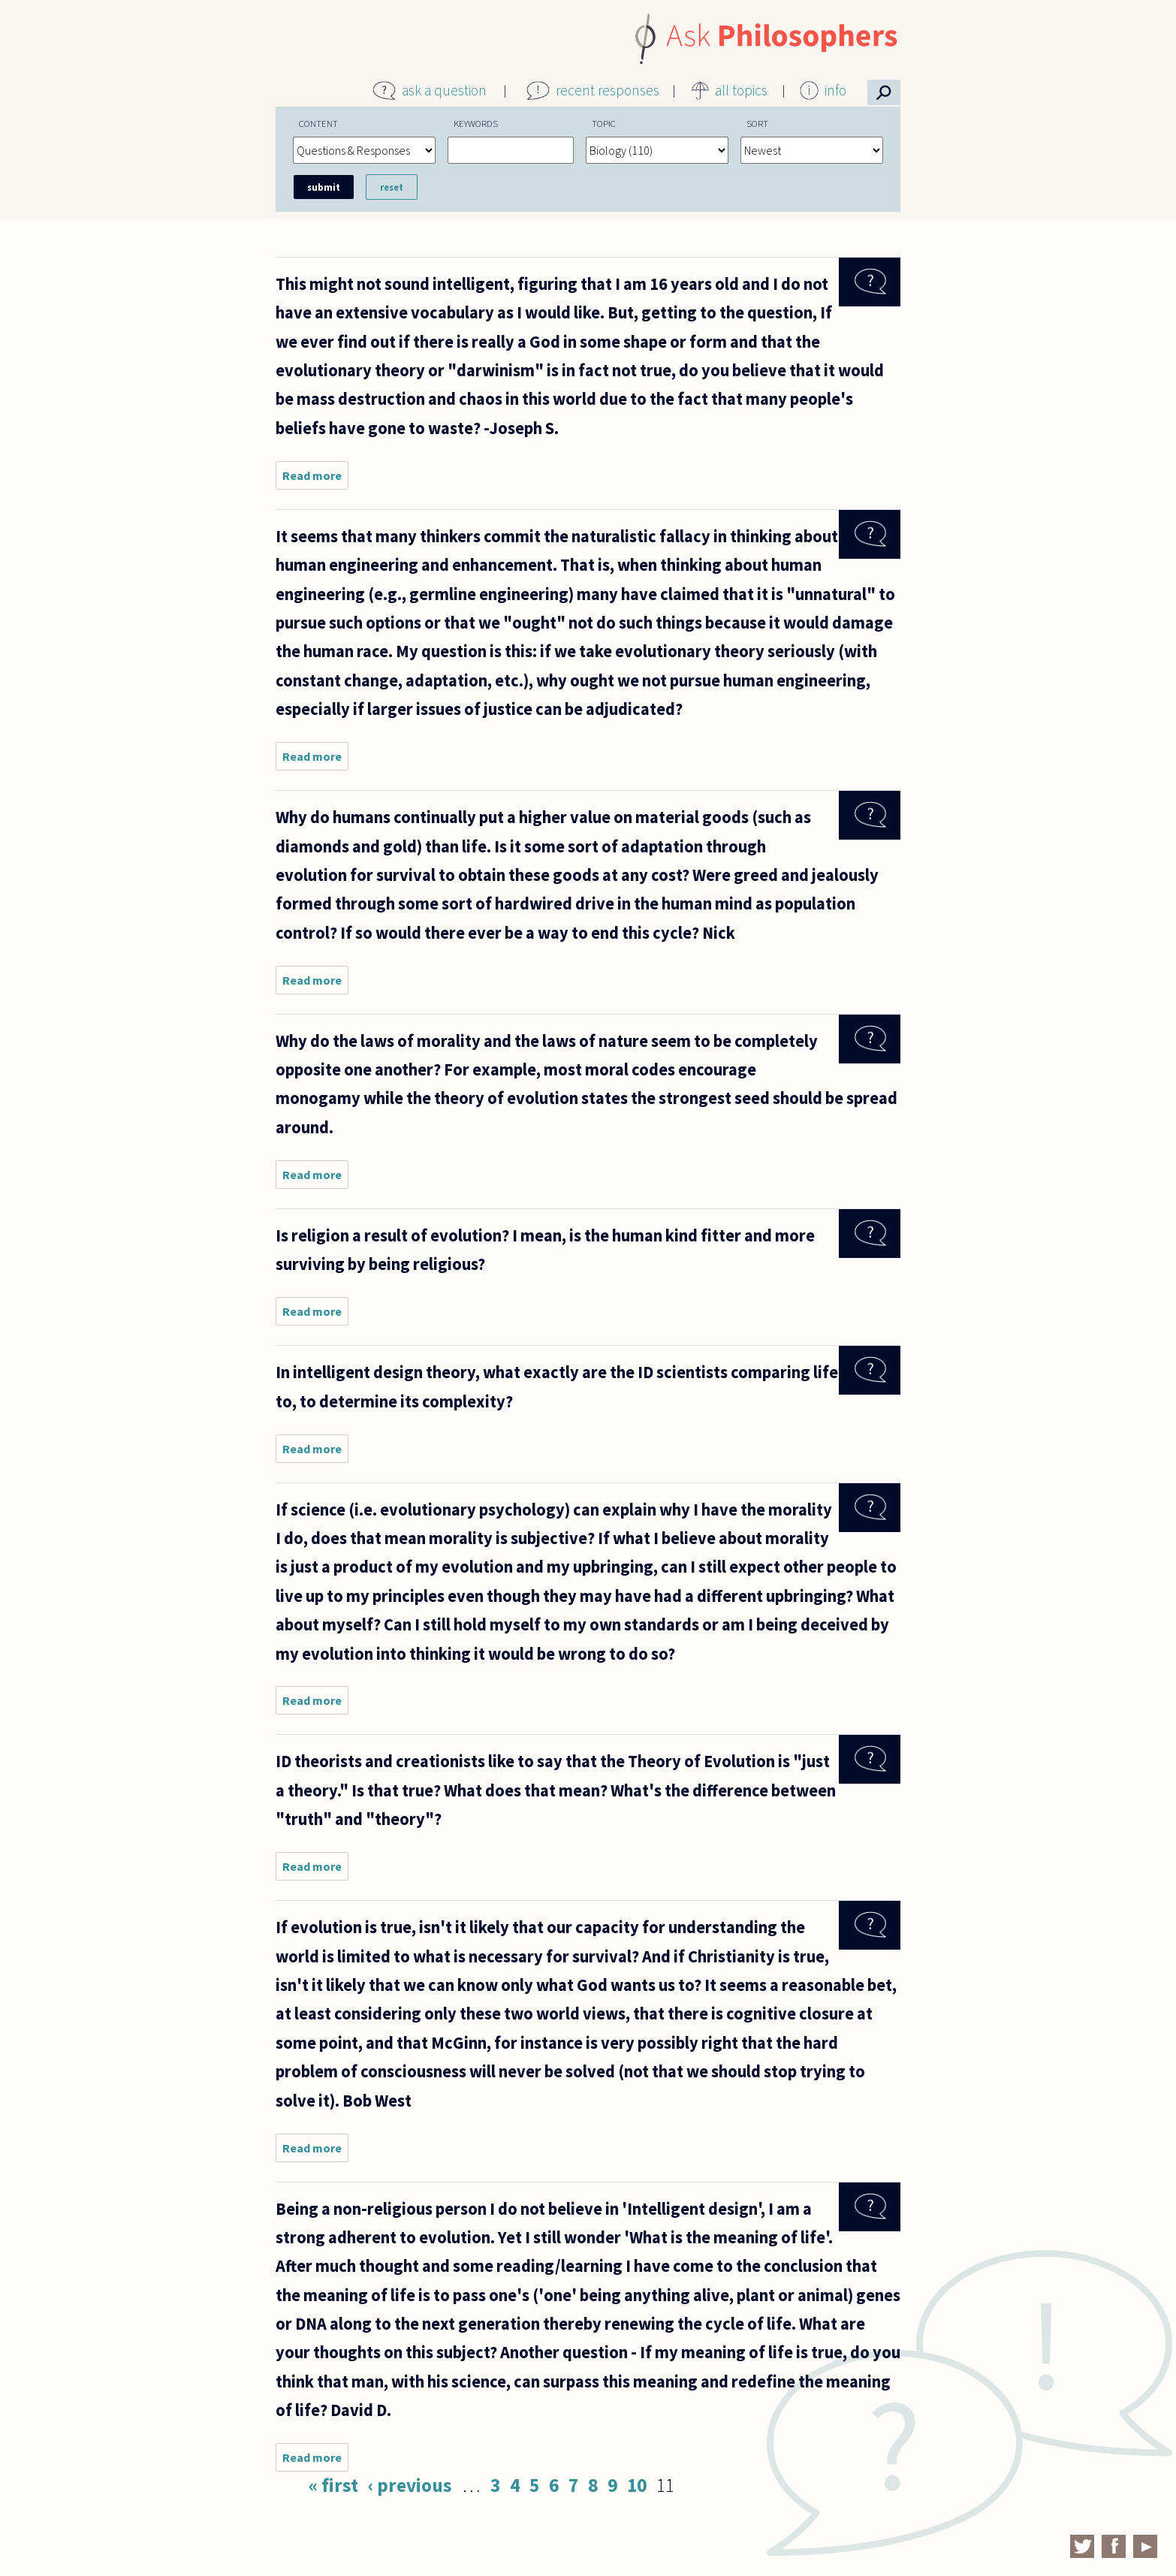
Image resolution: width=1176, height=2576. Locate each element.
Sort (757, 123)
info (835, 90)
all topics (741, 90)
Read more (315, 479)
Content (318, 123)
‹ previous (410, 2485)
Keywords (476, 123)
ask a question (444, 90)
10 (637, 2485)
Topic (604, 123)
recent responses (607, 90)
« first (333, 2485)
